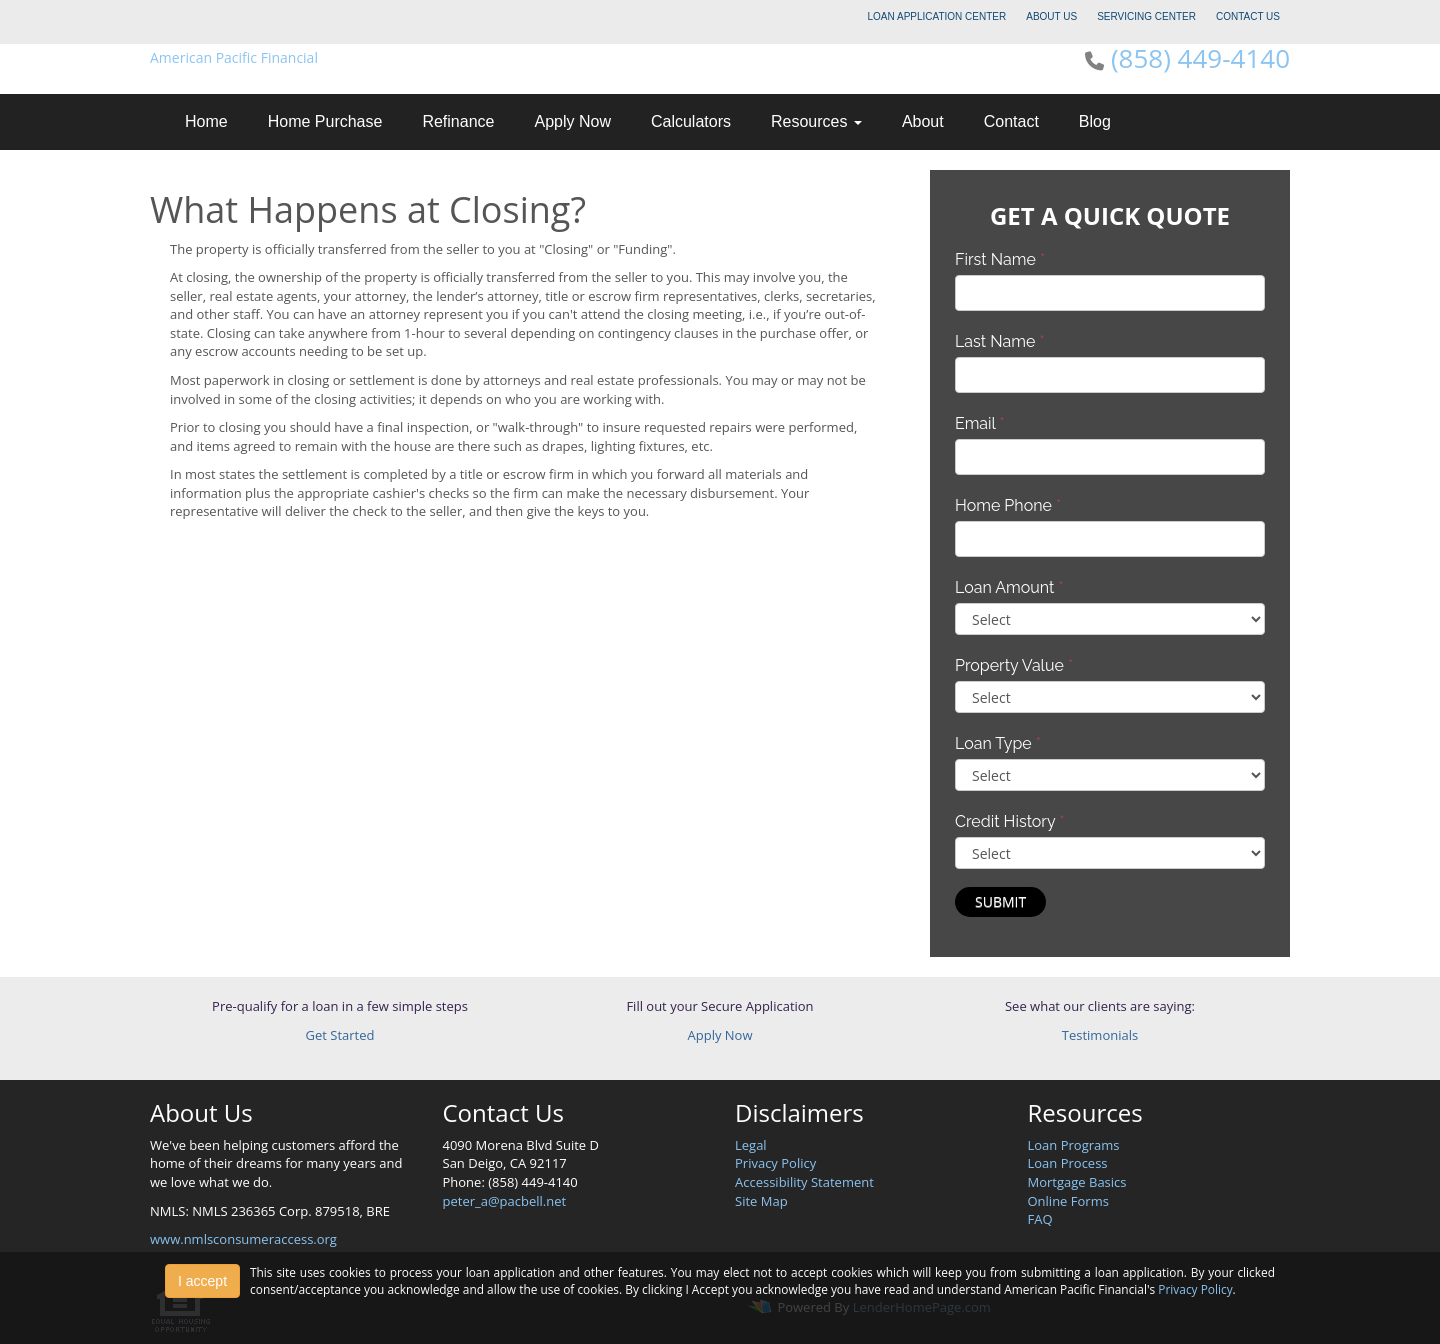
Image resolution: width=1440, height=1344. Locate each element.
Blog (1095, 121)
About (923, 121)
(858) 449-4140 (1200, 58)
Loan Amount (1009, 587)
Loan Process (1068, 1163)
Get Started (340, 1035)
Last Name (1000, 341)
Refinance (458, 121)
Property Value (1014, 665)
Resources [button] (816, 121)
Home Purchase (325, 121)
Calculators (691, 121)
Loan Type (998, 743)
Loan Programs (1074, 1145)
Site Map (761, 1201)
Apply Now (572, 121)
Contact (1011, 121)
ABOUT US (1051, 16)
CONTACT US (1248, 16)
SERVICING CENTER (1146, 16)
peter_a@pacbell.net (505, 1201)
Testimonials (1100, 1035)
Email (980, 423)
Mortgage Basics (1077, 1182)
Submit (1000, 901)
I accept (202, 1281)
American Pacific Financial (234, 57)
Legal (751, 1145)
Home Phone (1008, 505)
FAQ (1040, 1219)
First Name (1000, 259)
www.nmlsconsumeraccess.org (243, 1239)
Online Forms (1068, 1201)
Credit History (1009, 821)
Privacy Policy (775, 1163)
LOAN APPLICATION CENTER (937, 16)
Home (206, 121)
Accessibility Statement (804, 1182)
